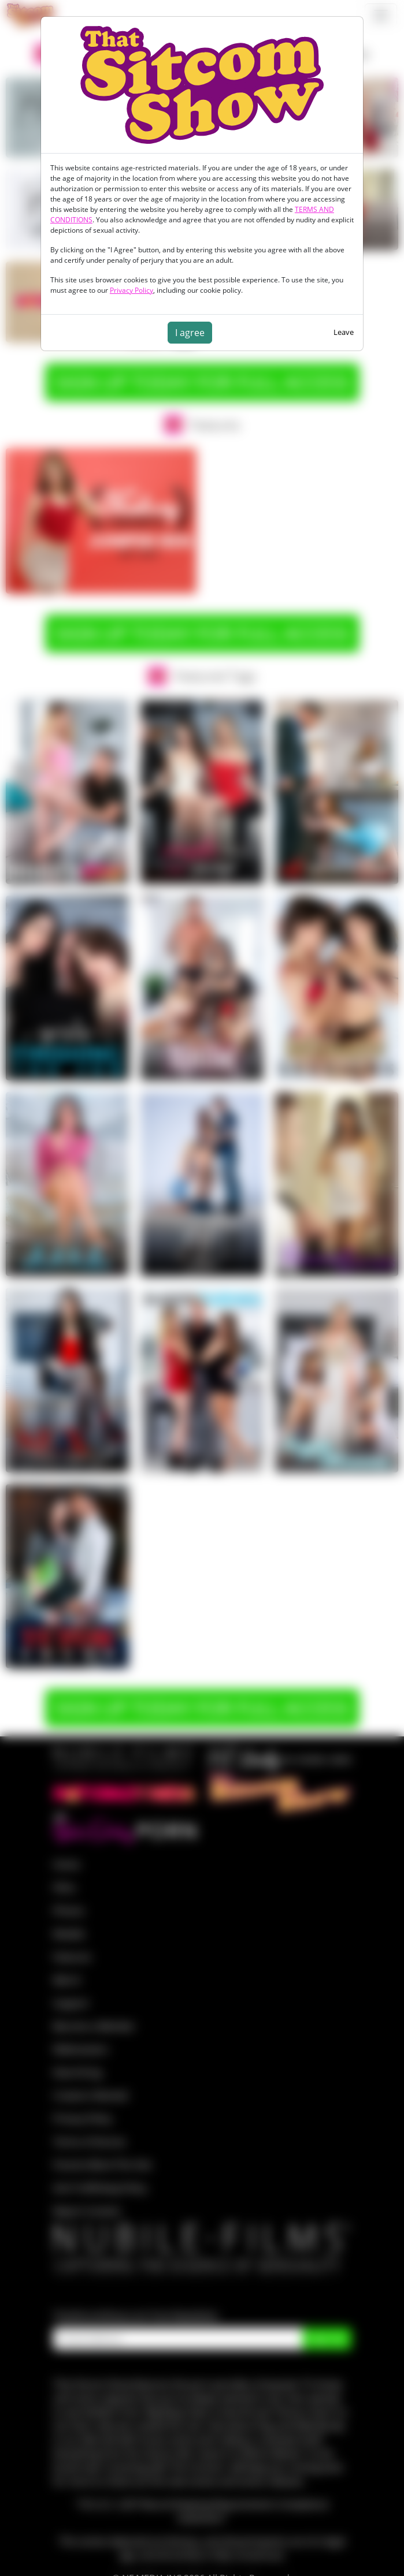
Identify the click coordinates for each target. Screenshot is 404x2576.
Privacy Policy (131, 290)
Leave (343, 332)
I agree (190, 332)
